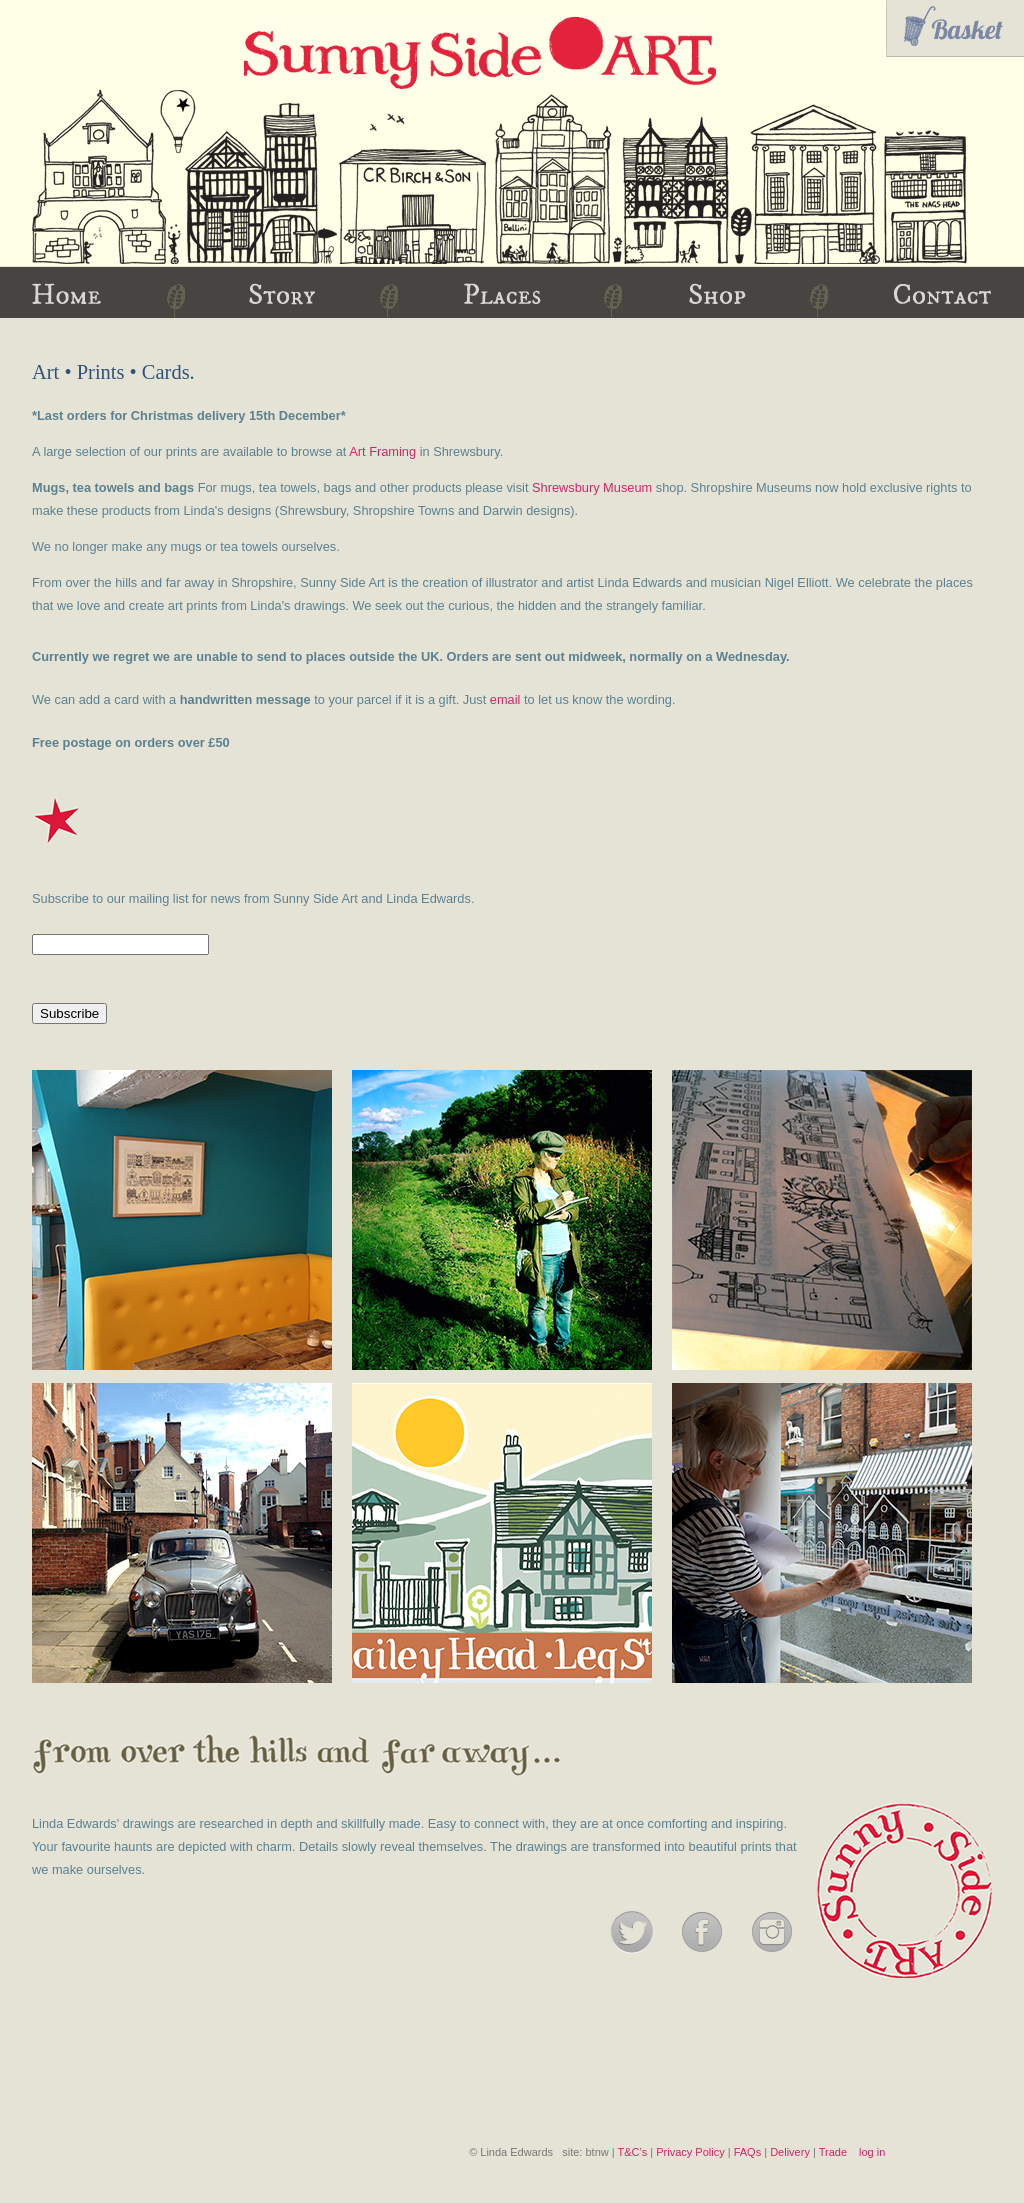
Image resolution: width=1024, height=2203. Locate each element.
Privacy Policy (690, 2152)
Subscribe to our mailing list (110, 898)
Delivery (790, 2152)
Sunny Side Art (480, 53)
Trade (833, 2152)
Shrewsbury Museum (592, 487)
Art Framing (382, 451)
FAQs (748, 2152)
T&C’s (632, 2152)
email (505, 699)
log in (872, 2152)
